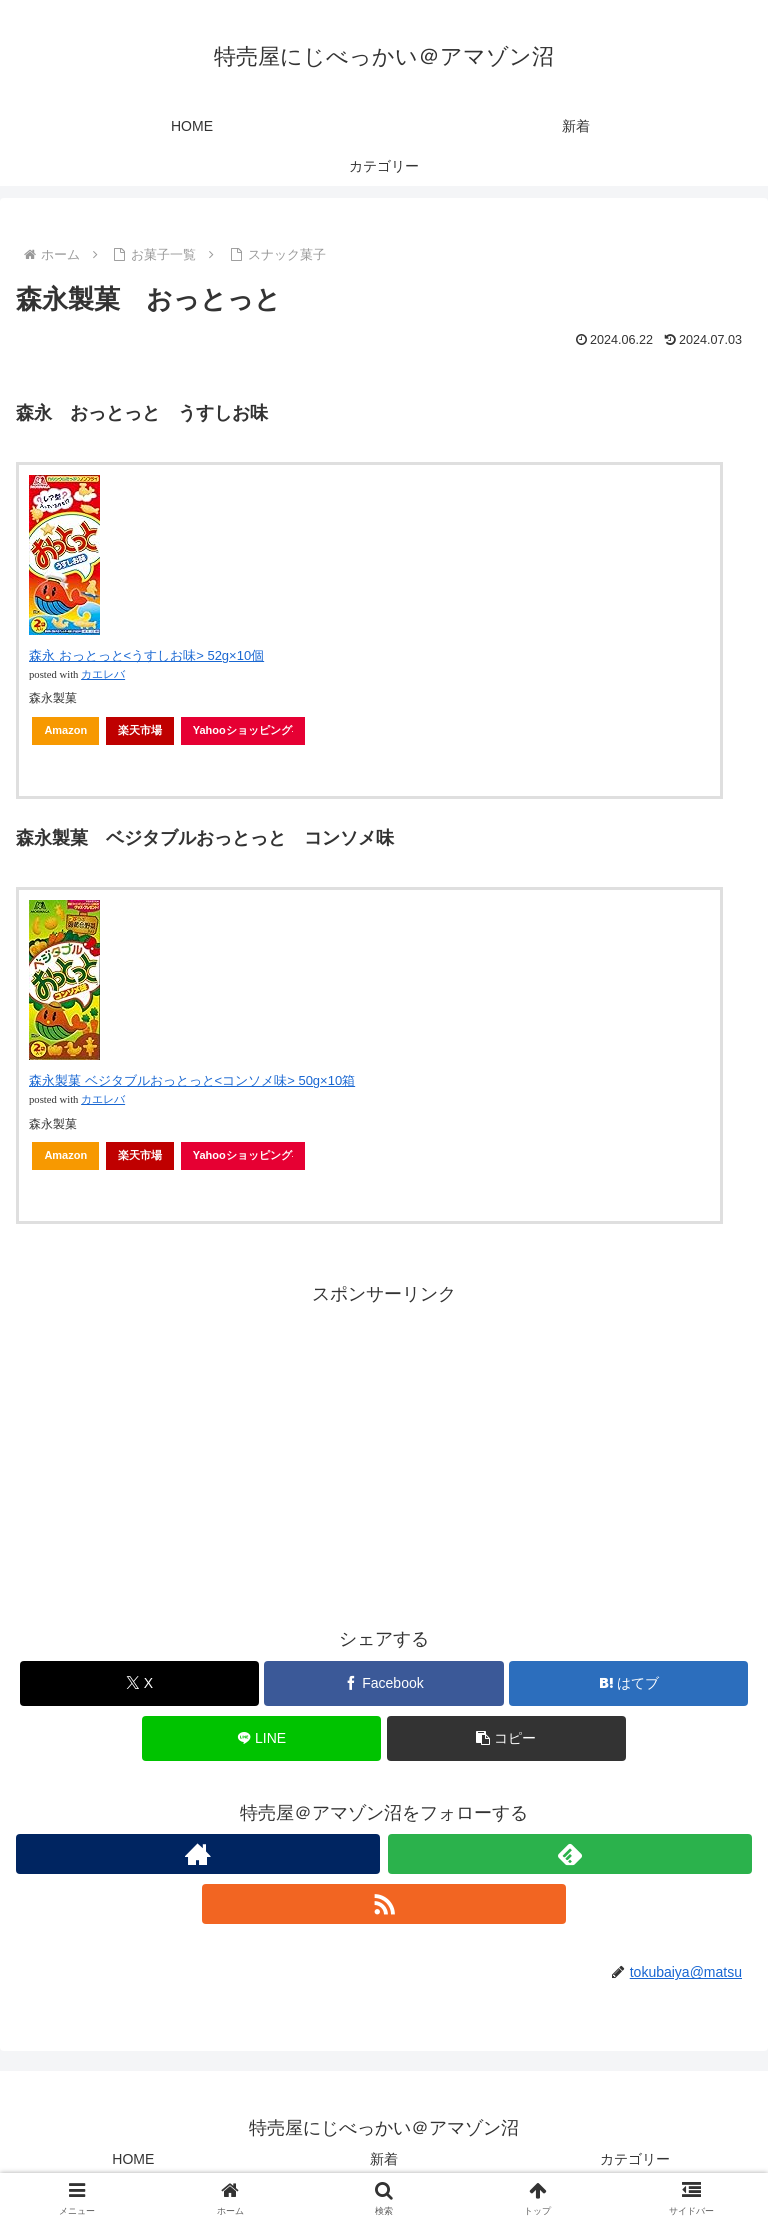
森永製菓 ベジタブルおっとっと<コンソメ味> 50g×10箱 (192, 1080)
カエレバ (103, 674)
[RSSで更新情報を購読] (384, 1904)
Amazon (65, 730)
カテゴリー (635, 2159)
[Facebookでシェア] (383, 1683)
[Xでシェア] (139, 1683)
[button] (506, 1738)
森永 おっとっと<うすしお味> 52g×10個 (146, 655)
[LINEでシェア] (261, 1738)
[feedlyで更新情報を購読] (570, 1854)
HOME (133, 2159)
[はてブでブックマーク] (628, 1683)
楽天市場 (140, 730)
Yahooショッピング (243, 730)
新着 (384, 2159)
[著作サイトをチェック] (198, 1854)
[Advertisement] (384, 1451)
